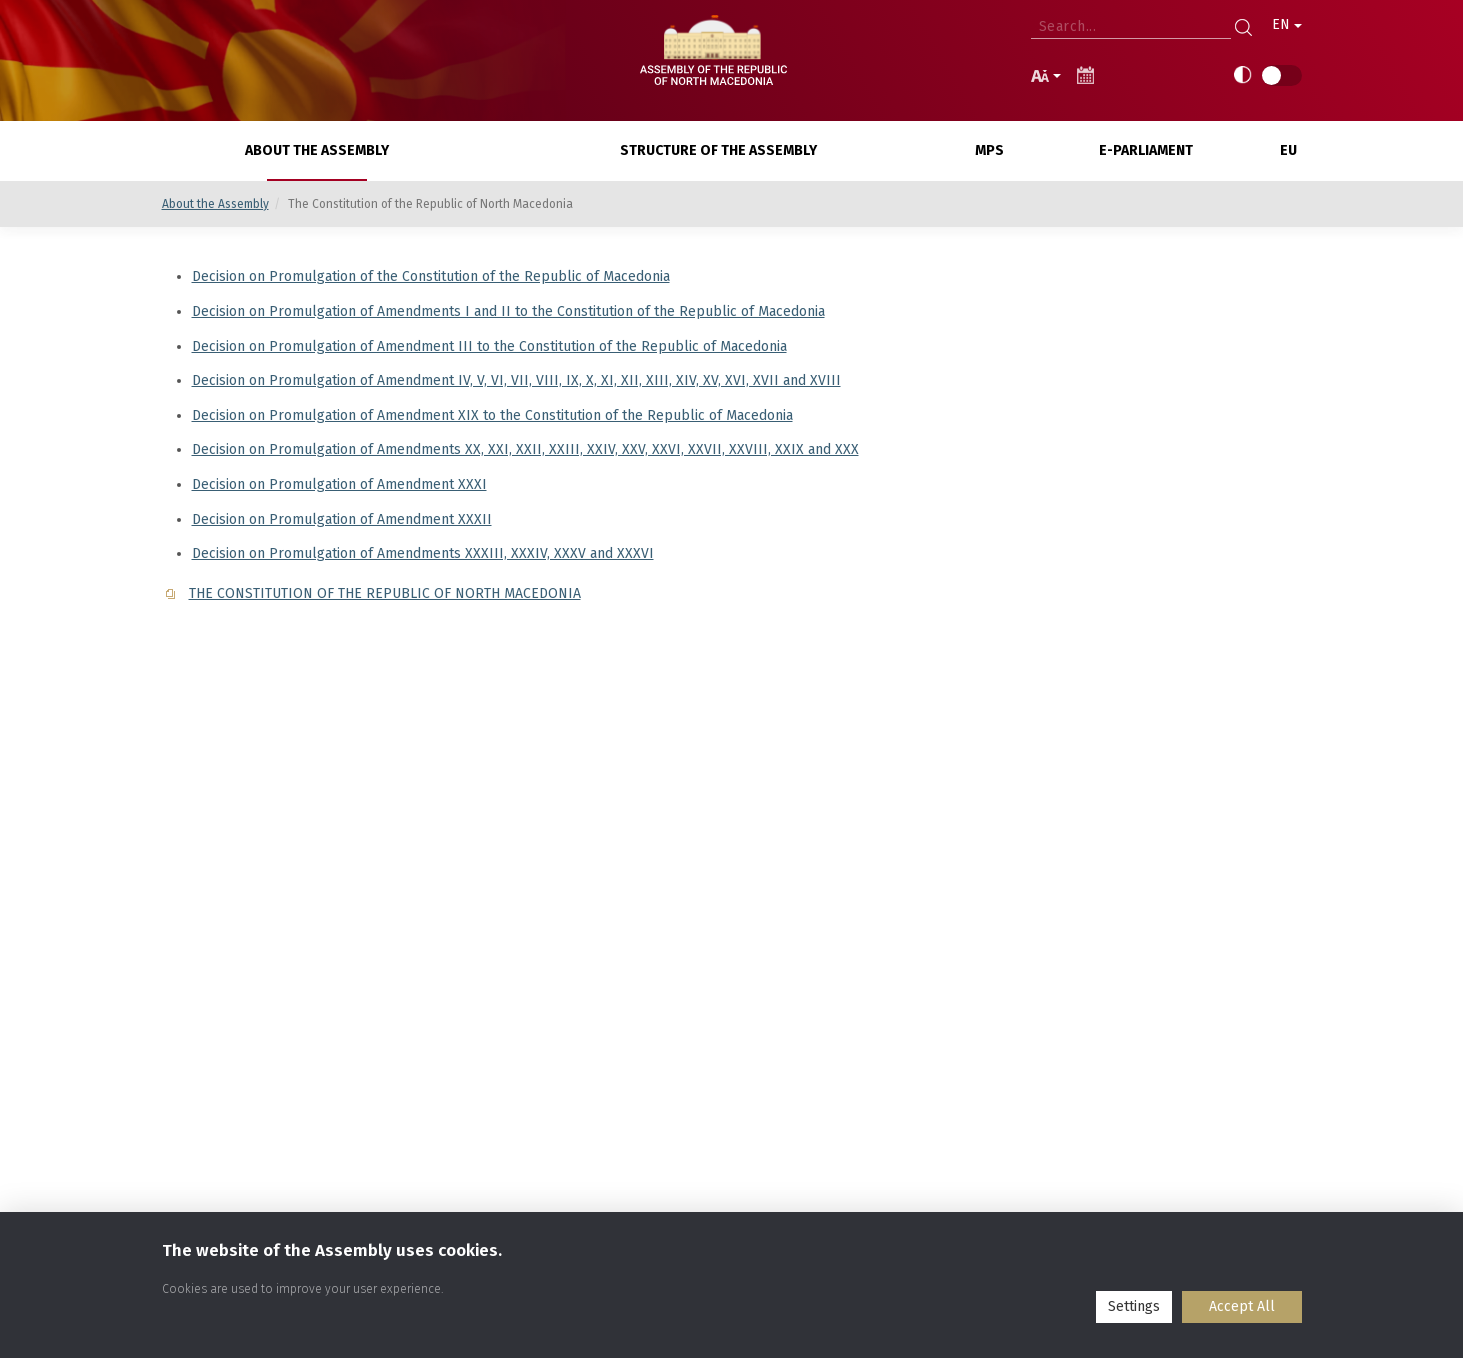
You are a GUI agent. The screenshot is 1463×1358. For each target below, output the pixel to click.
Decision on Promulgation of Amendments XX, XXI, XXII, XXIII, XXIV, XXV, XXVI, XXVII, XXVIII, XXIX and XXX (525, 449)
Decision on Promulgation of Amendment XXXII (342, 519)
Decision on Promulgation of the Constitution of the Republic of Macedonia (431, 276)
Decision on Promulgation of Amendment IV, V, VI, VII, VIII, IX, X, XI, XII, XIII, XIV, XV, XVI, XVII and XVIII (516, 380)
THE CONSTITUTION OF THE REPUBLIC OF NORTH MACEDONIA (385, 593)
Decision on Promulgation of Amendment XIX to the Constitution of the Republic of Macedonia (492, 415)
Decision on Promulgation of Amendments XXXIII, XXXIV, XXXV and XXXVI (423, 553)
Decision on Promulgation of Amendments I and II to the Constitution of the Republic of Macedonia (508, 311)
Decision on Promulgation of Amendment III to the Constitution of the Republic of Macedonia (489, 346)
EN (1287, 24)
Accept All (1242, 1306)
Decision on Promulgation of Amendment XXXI (339, 484)
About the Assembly (215, 204)
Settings (1134, 1306)
